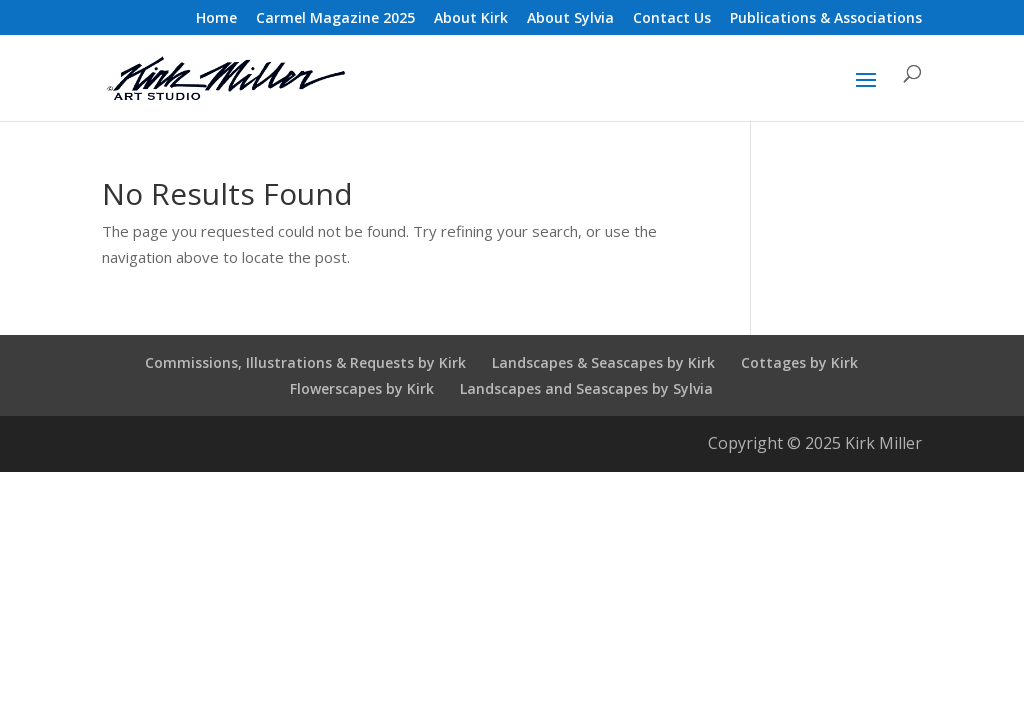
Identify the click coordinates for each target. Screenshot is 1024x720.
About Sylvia (570, 19)
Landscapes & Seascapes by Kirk (603, 362)
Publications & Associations (826, 19)
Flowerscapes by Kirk (362, 388)
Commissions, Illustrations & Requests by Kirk (305, 362)
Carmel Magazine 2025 (335, 19)
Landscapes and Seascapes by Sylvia (586, 388)
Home (216, 19)
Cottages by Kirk (799, 362)
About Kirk (471, 19)
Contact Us (672, 19)
